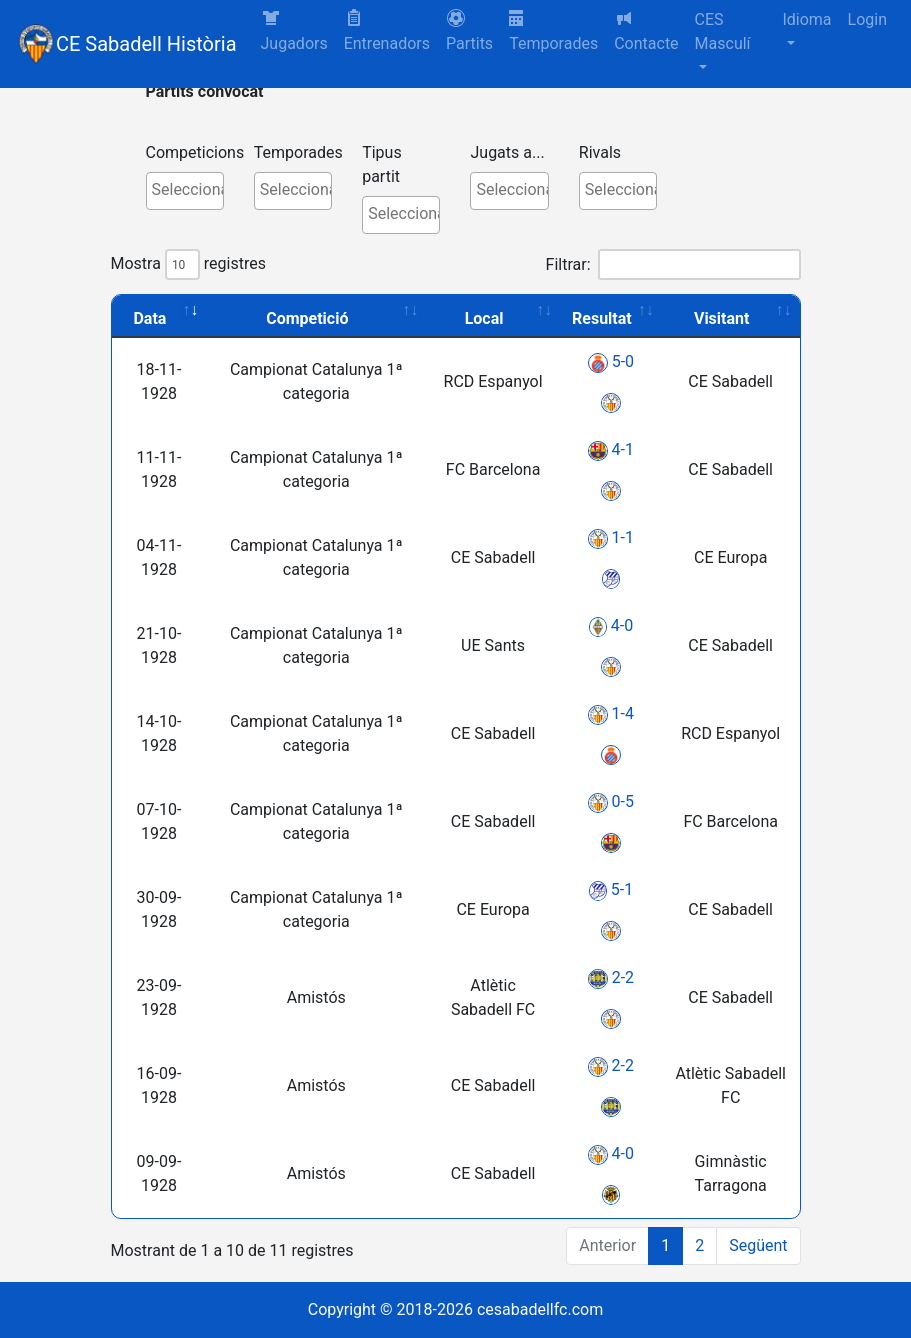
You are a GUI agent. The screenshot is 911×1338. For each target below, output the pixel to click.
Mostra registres (188, 264)
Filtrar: (673, 264)
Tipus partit (382, 164)
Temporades (553, 31)
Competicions (195, 152)
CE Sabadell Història (146, 44)
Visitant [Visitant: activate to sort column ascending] (722, 318)
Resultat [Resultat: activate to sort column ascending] (602, 318)
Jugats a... (507, 152)
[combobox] (185, 191)
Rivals (600, 152)
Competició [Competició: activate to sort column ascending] (307, 318)
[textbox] (190, 190)
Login (867, 19)
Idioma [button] (806, 19)
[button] (469, 32)
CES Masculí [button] (723, 31)
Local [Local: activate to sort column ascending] (484, 318)
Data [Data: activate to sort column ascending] (149, 318)
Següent (758, 1245)
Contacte (646, 30)
